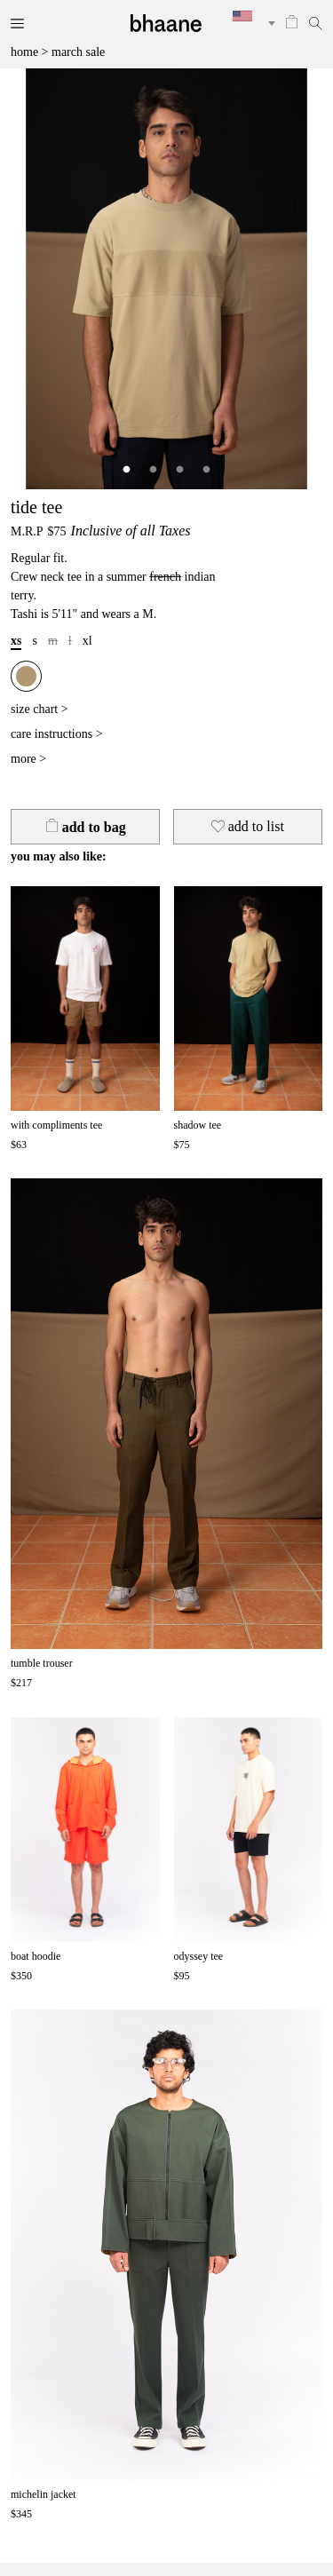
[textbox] (248, 16)
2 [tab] (154, 470)
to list (247, 826)
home (24, 52)
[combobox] (248, 23)
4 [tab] (207, 470)
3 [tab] (180, 470)
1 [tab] (127, 470)
